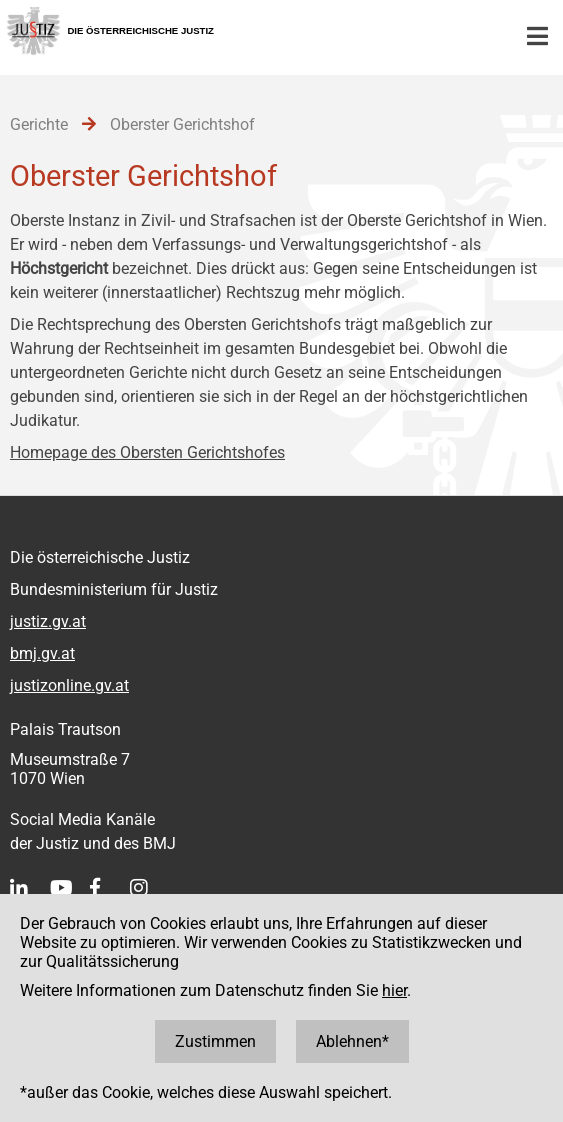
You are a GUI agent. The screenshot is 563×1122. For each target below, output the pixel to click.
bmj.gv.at (42, 653)
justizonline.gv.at (69, 685)
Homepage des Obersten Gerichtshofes (147, 452)
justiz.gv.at (48, 621)
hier (394, 990)
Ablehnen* (352, 1041)
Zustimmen (215, 1041)
